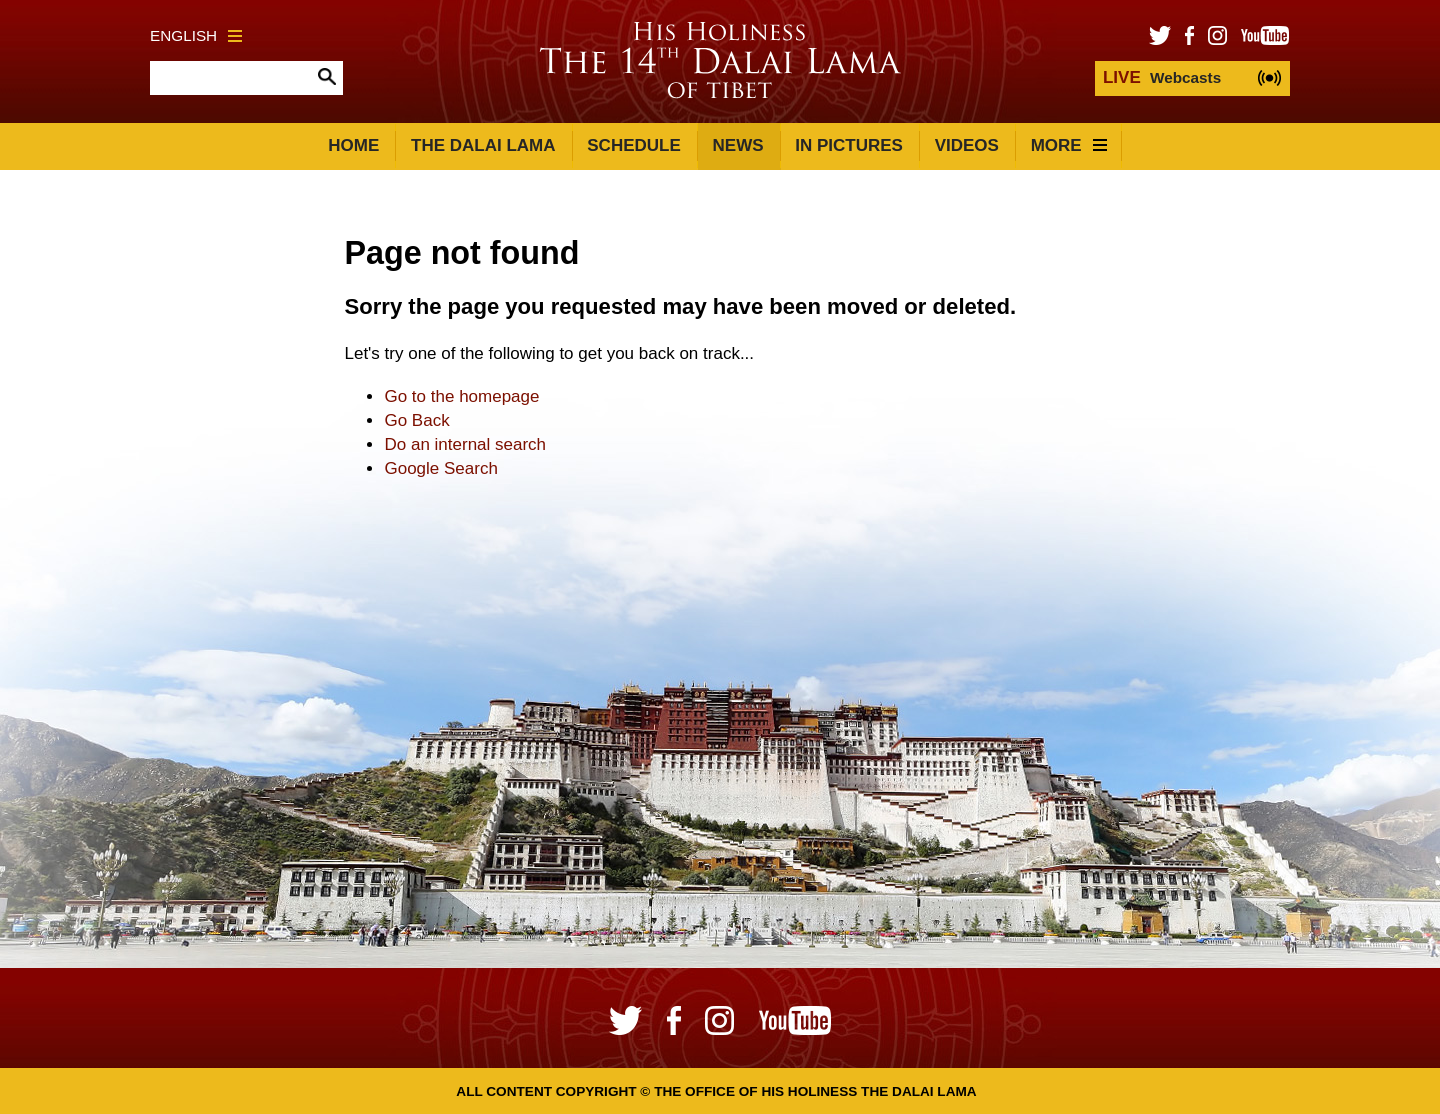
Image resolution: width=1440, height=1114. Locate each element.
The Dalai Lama (483, 145)
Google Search (440, 468)
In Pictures (849, 145)
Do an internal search (465, 444)
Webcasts (1162, 77)
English (196, 35)
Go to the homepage (461, 396)
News (738, 145)
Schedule (634, 145)
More (1069, 145)
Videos (967, 145)
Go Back (416, 420)
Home (353, 145)
